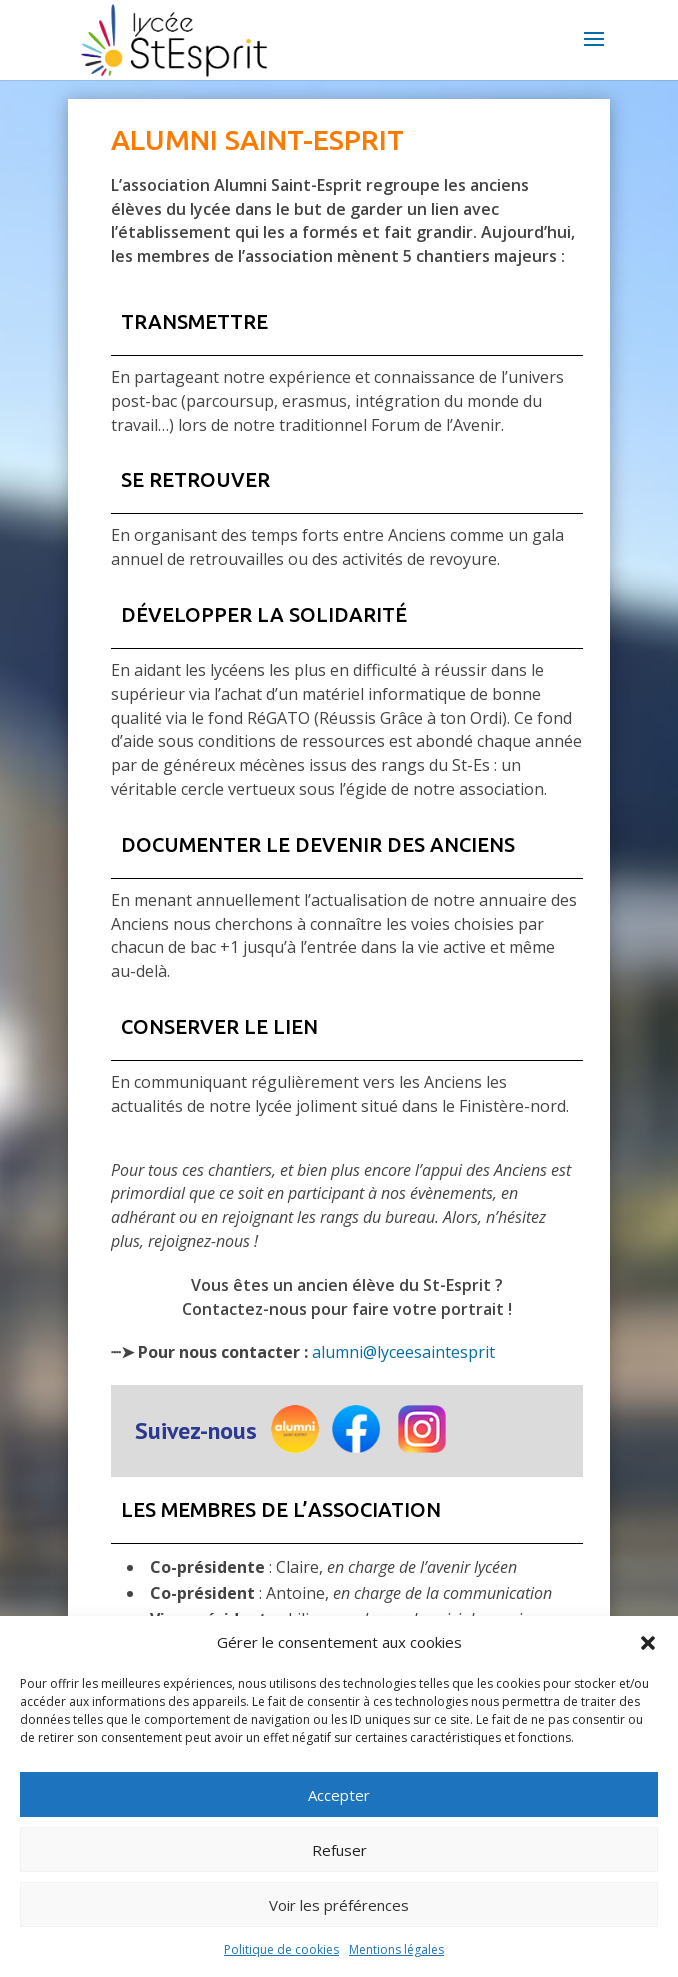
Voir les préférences (339, 1905)
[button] (648, 1643)
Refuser (339, 1850)
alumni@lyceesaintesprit (403, 1352)
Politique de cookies (281, 1949)
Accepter (339, 1795)
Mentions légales (396, 1949)
